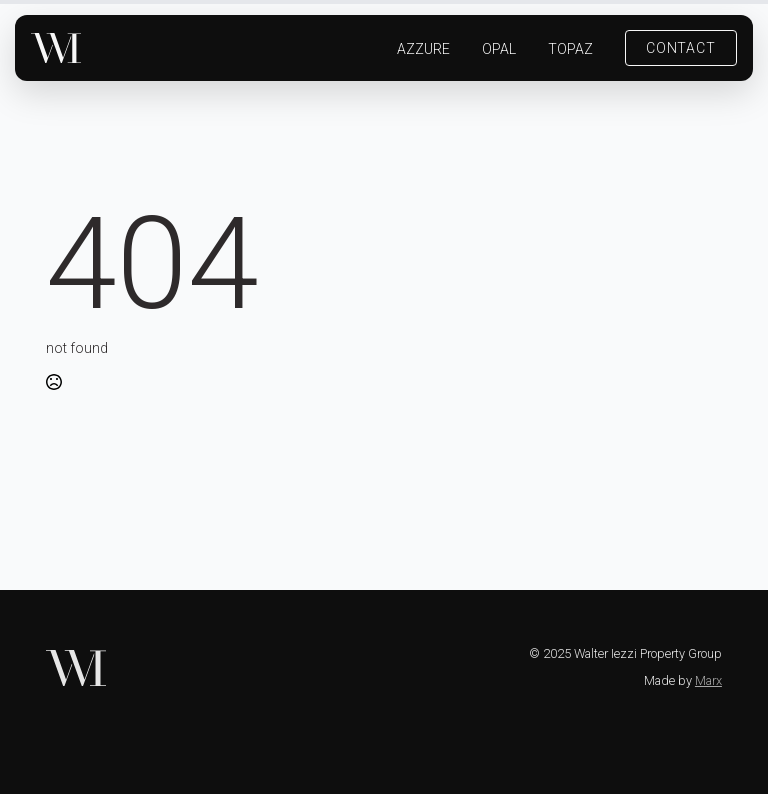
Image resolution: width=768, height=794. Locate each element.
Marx (708, 680)
